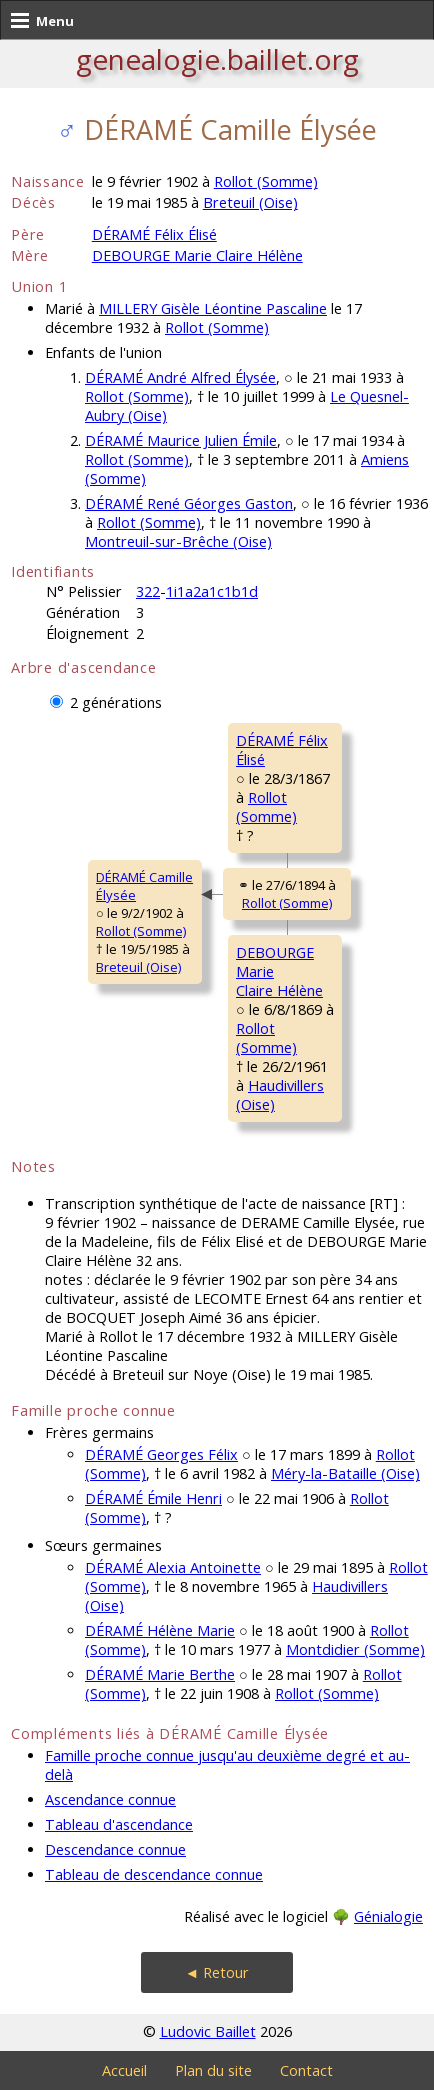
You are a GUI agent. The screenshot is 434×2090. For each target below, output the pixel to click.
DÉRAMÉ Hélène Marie (160, 1630)
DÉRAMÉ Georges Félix (161, 1454)
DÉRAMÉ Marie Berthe (160, 1674)
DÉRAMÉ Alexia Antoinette (173, 1567)
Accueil (124, 2070)
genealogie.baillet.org (217, 59)
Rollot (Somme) (266, 181)
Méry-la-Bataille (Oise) (345, 1473)
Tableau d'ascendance (119, 1824)
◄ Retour (217, 1972)
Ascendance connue (110, 1799)
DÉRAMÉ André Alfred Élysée (180, 377)
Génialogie (388, 1916)
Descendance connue (115, 1849)
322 (148, 591)
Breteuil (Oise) (250, 202)
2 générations (116, 702)
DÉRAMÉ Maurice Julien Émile (181, 440)
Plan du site (213, 2070)
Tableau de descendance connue (154, 1874)
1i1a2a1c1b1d (212, 591)
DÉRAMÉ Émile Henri (153, 1498)
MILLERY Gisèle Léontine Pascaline (213, 308)
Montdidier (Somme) (355, 1649)
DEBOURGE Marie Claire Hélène (197, 255)
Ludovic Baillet (208, 2031)
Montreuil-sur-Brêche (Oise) (178, 541)
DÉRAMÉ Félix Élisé (154, 234)
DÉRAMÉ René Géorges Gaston (189, 503)
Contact (306, 2070)
